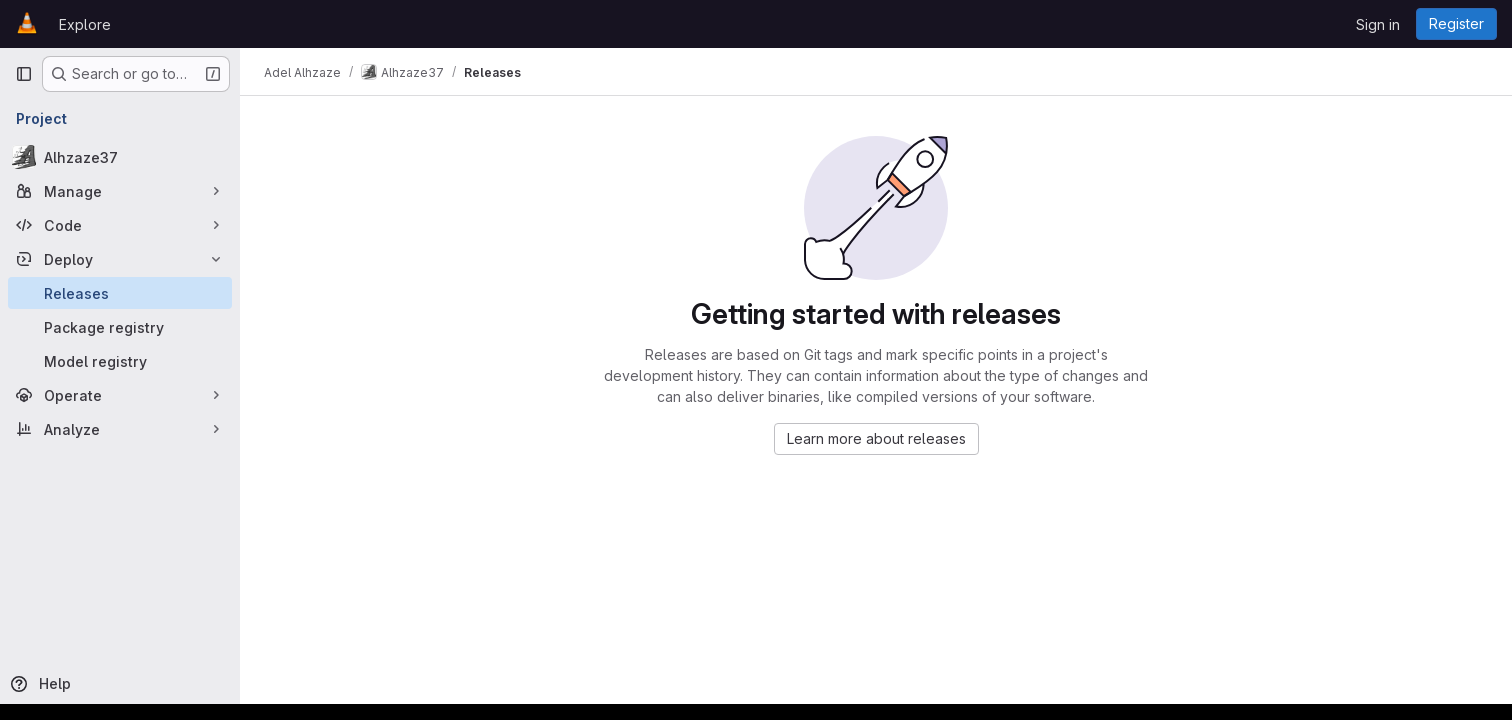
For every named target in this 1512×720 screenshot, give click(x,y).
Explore (85, 24)
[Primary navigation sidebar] (24, 74)
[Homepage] (27, 24)
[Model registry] (120, 361)
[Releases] (120, 293)
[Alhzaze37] (120, 157)
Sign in (1378, 24)
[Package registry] (120, 327)
